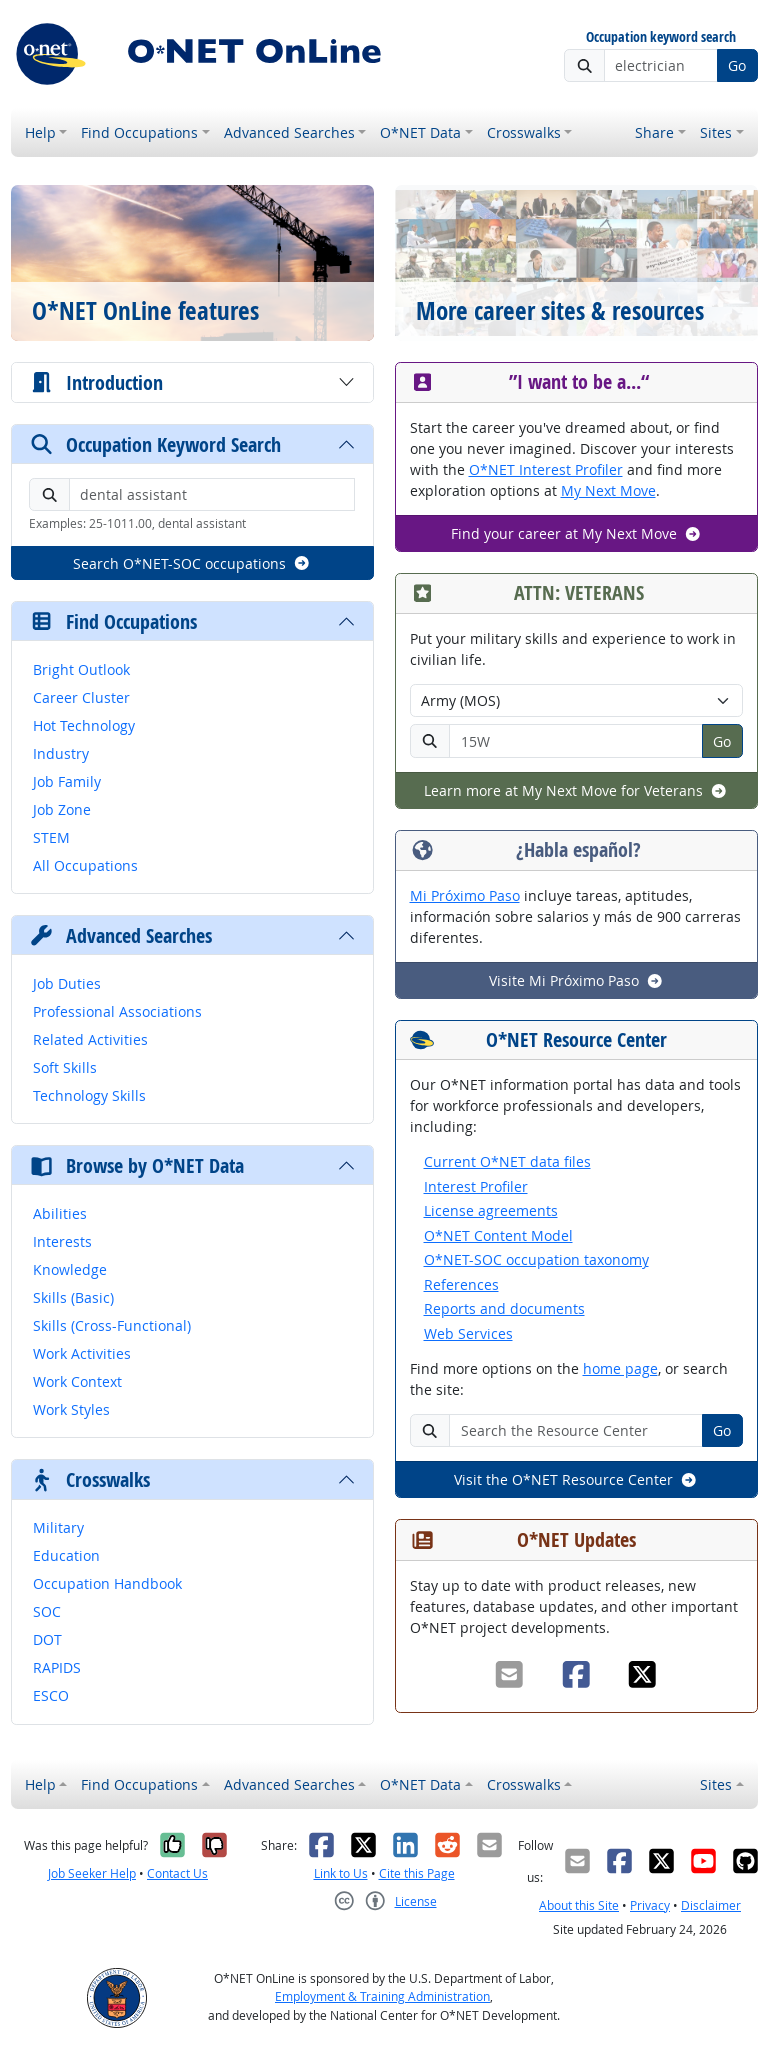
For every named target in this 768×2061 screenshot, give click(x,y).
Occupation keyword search (661, 37)
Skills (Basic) (73, 1297)
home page (620, 1368)
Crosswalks (524, 132)
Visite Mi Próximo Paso (576, 980)
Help (40, 132)
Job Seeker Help (92, 1873)
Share (654, 132)
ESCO (51, 1695)
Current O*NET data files (507, 1161)
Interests (62, 1241)
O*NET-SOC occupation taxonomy (536, 1259)
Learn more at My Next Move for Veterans (576, 790)
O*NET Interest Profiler (546, 469)
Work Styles (71, 1409)
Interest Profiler (476, 1186)
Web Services (468, 1333)
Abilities (60, 1213)
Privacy (650, 1905)
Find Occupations (139, 132)
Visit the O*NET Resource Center (576, 1479)
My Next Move (608, 490)
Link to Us (341, 1873)
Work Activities (82, 1353)
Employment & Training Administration (382, 1996)
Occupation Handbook (107, 1583)
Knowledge (70, 1269)
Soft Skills (65, 1067)
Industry (61, 753)
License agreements (491, 1210)
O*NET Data (420, 132)
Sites (716, 132)
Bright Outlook (81, 669)
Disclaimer (711, 1905)
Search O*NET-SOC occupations (192, 563)
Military (58, 1527)
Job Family (67, 781)
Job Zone (62, 809)
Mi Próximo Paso (465, 895)
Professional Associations (117, 1011)
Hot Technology (84, 725)
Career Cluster (81, 697)
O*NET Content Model (498, 1235)
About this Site (579, 1905)
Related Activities (90, 1039)
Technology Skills (89, 1095)
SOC (47, 1611)
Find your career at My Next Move (576, 533)
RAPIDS (57, 1667)
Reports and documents (504, 1308)
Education (66, 1555)
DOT (47, 1639)
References (461, 1284)
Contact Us (177, 1873)
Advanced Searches (289, 132)
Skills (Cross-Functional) (112, 1325)
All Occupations (85, 865)
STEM (51, 837)
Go (737, 65)
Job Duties (67, 983)
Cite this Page (417, 1873)
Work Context (77, 1381)
